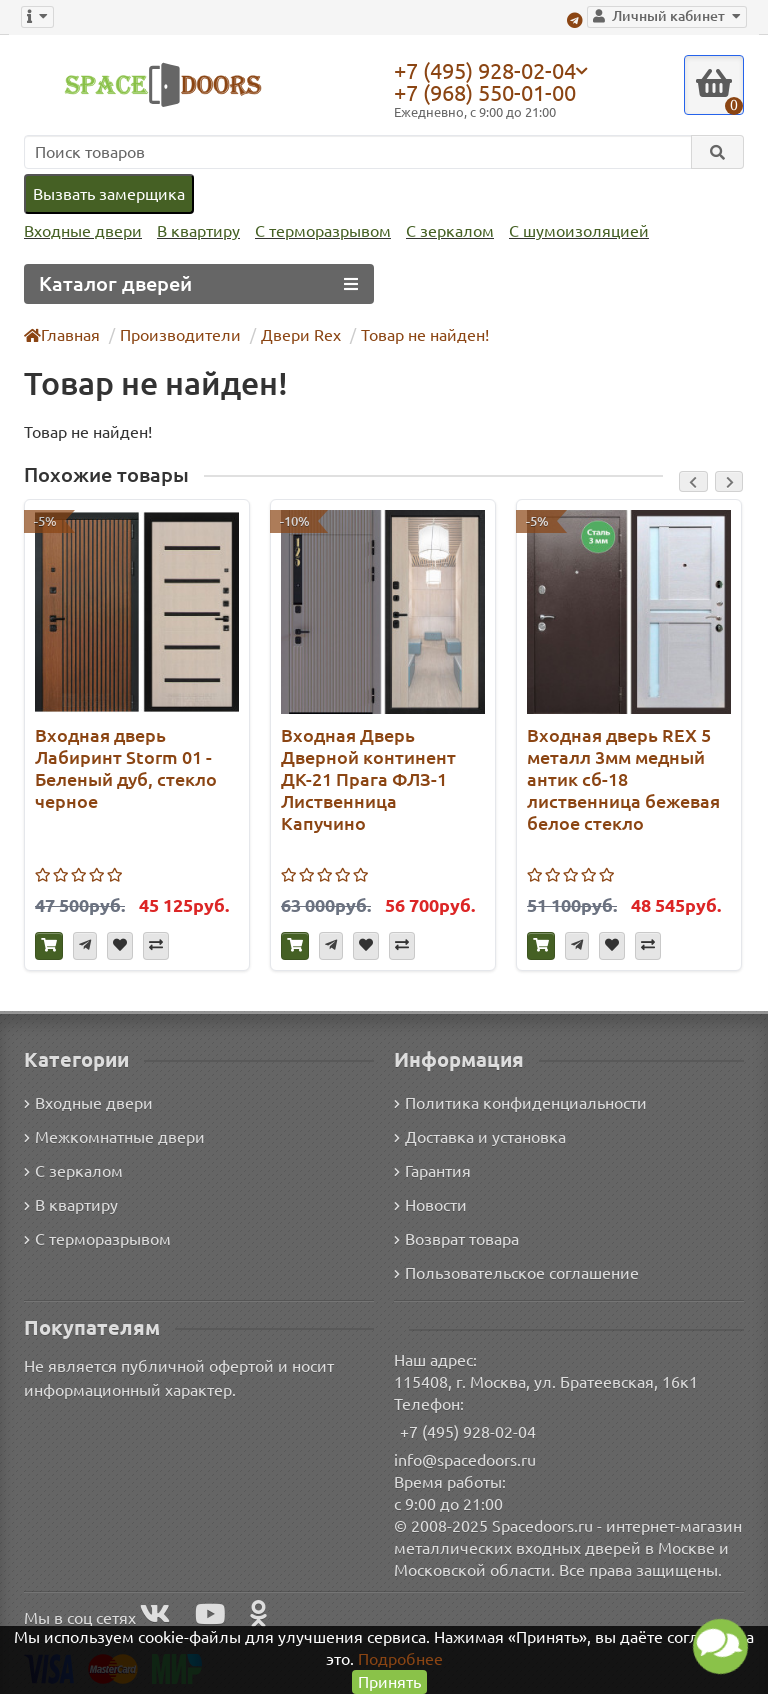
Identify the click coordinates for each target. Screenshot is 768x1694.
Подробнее (400, 1659)
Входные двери (83, 231)
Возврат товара (456, 1239)
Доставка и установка (480, 1137)
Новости (430, 1205)
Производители (180, 335)
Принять (389, 1682)
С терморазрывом (323, 231)
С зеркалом (450, 231)
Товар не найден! (425, 335)
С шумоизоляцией (579, 231)
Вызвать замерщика (109, 194)
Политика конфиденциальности (520, 1103)
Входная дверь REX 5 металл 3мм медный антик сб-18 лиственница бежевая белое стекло (623, 779)
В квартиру (198, 231)
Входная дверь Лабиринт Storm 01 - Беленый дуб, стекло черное (126, 768)
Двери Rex (301, 335)
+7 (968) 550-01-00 (485, 92)
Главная (62, 335)
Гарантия (432, 1171)
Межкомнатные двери (114, 1137)
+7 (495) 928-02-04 (485, 70)
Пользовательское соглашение (516, 1273)
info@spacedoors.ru (465, 1460)
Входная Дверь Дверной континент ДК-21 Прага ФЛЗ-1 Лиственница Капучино (368, 779)
